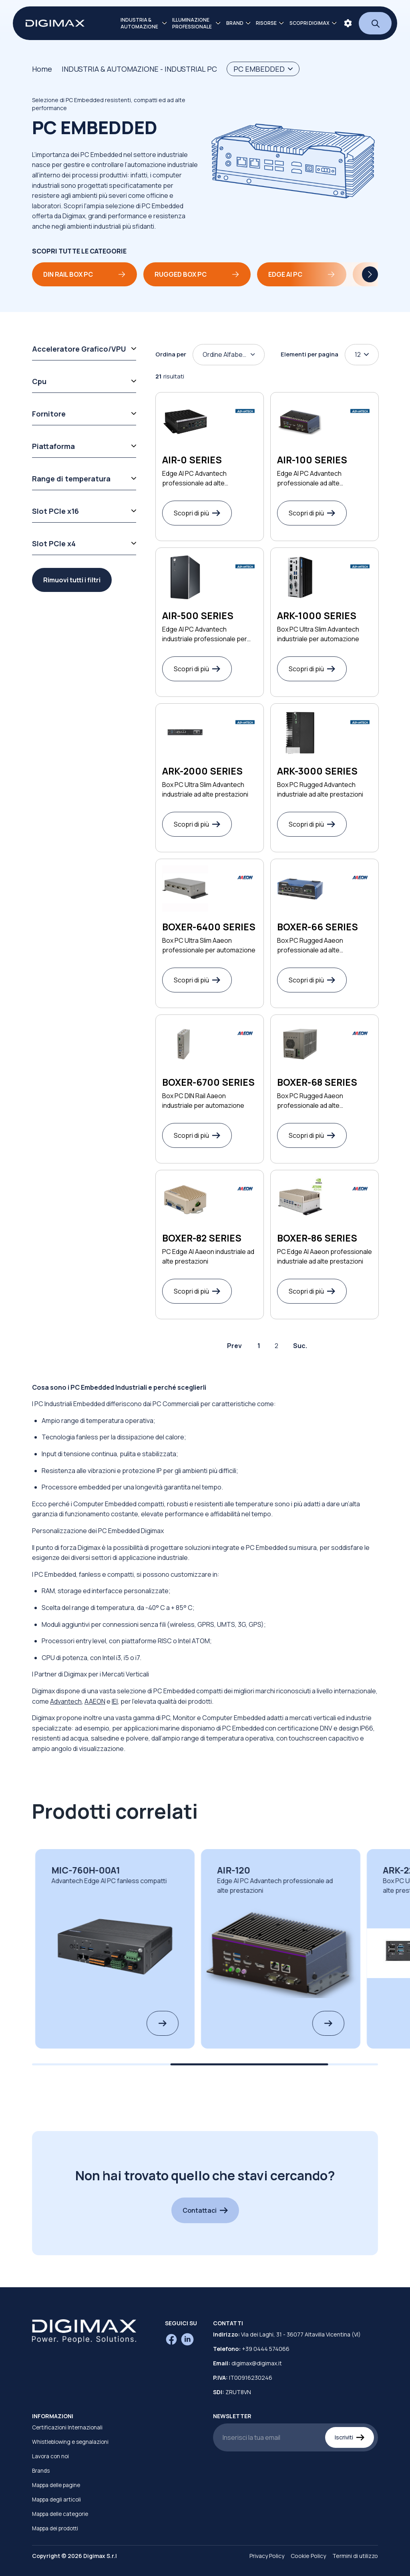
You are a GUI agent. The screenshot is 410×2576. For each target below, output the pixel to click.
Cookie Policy (308, 2556)
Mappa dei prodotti (55, 2528)
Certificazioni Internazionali (67, 2427)
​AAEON (94, 1701)
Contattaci (205, 2210)
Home (42, 69)
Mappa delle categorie (60, 2514)
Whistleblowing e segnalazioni (70, 2441)
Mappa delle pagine (56, 2485)
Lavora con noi (50, 2456)
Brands (41, 2470)
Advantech (66, 1701)
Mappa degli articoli (56, 2499)
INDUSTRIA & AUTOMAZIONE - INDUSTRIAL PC (139, 69)
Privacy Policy (266, 2556)
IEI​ (115, 1701)
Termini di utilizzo (355, 2556)
